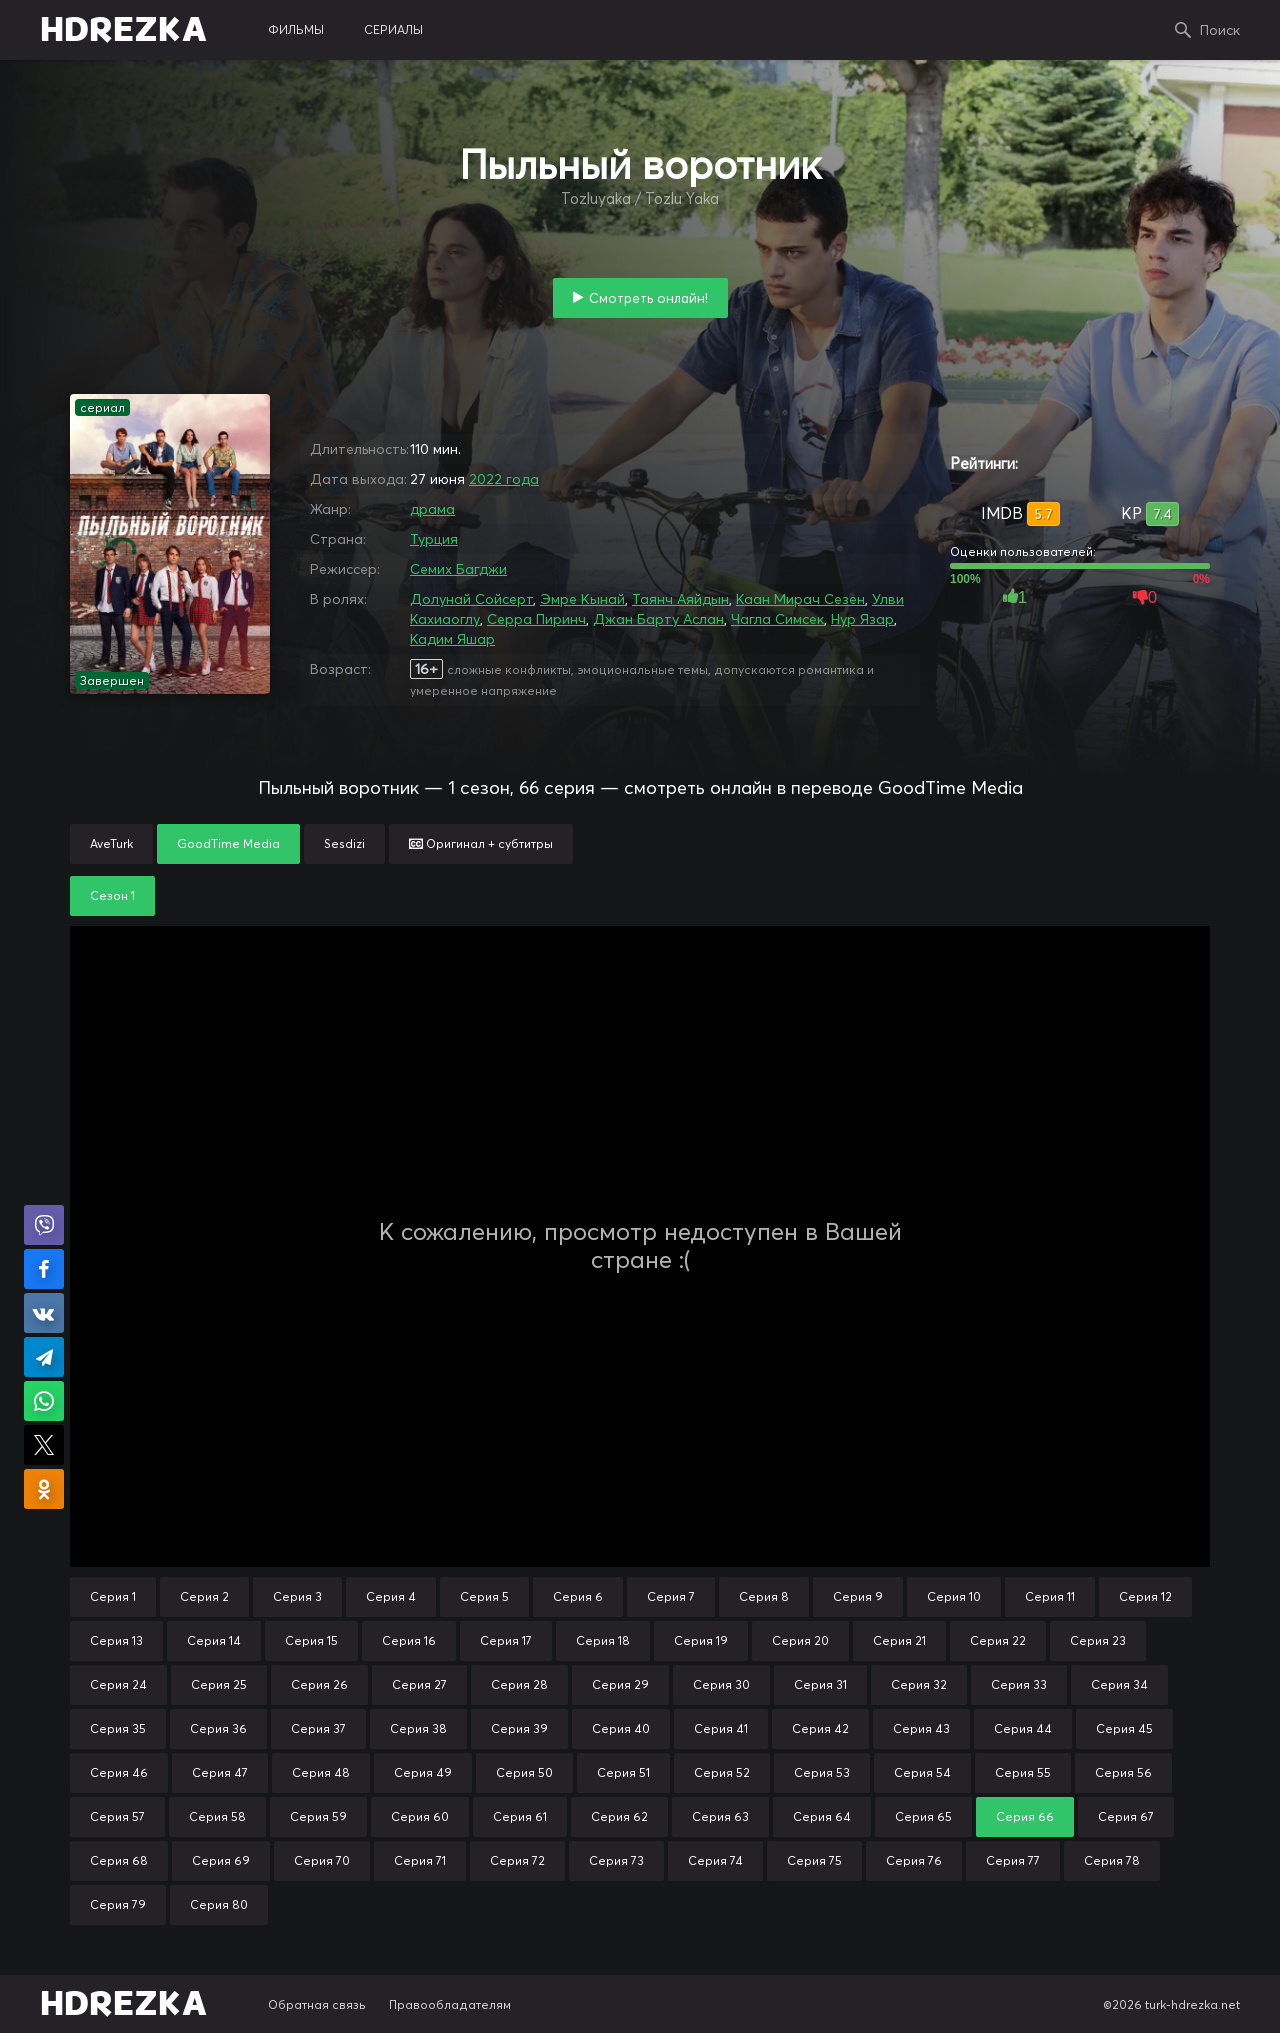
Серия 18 (603, 1640)
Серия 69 (221, 1860)
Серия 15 (311, 1640)
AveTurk (111, 843)
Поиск (1220, 30)
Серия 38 (418, 1728)
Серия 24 (118, 1684)
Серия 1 (113, 1596)
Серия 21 (899, 1640)
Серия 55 (1023, 1772)
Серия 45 (1124, 1728)
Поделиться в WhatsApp (44, 1401)
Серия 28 (519, 1684)
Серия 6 (578, 1596)
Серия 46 (119, 1772)
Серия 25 (219, 1684)
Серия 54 (922, 1772)
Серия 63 (720, 1816)
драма (432, 509)
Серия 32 (919, 1684)
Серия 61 (520, 1816)
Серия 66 (1025, 1816)
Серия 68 (119, 1860)
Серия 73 (616, 1860)
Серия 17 (506, 1640)
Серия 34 (1119, 1684)
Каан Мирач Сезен (800, 599)
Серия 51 (623, 1772)
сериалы (393, 29)
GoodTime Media (228, 843)
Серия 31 (820, 1684)
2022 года (504, 479)
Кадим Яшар (452, 639)
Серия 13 (116, 1640)
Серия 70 (322, 1860)
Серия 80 (219, 1904)
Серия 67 (1126, 1816)
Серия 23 (1098, 1640)
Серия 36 (218, 1728)
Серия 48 (321, 1772)
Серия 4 (391, 1596)
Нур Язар (862, 619)
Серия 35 (118, 1728)
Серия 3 (297, 1596)
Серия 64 (822, 1816)
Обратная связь (317, 2004)
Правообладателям (450, 2004)
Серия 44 (1023, 1728)
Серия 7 (671, 1596)
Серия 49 (423, 1772)
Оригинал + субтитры (481, 843)
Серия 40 (621, 1728)
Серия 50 (524, 1772)
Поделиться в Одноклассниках (44, 1489)
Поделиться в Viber (44, 1225)
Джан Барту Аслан (658, 619)
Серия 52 (722, 1772)
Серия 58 (217, 1816)
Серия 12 (1145, 1596)
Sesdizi (344, 843)
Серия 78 (1112, 1860)
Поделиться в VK (44, 1313)
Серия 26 (319, 1684)
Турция (434, 539)
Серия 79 (118, 1904)
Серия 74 (715, 1860)
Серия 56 (1123, 1772)
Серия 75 (814, 1860)
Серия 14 (214, 1640)
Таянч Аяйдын (680, 599)
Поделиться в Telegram (44, 1357)
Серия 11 (1050, 1596)
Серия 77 (1013, 1860)
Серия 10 (954, 1596)
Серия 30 (721, 1684)
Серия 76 (914, 1860)
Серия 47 (220, 1772)
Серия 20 (800, 1640)
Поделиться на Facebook (44, 1269)
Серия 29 (620, 1684)
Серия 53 (822, 1772)
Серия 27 (419, 1684)
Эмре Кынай (582, 599)
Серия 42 (820, 1728)
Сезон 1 (112, 895)
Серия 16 (409, 1640)
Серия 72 (517, 1860)
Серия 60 (420, 1816)
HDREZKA (124, 30)
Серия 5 (484, 1596)
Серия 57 (117, 1816)
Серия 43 (921, 1728)
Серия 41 (721, 1728)
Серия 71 (420, 1860)
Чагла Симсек (777, 619)
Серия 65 (923, 1816)
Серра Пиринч (536, 619)
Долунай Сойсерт (471, 599)
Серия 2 (204, 1596)
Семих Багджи (458, 569)
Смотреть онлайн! (648, 298)
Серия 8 (764, 1596)
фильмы (296, 29)
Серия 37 (318, 1728)
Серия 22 (998, 1640)
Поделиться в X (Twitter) (44, 1445)
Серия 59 (318, 1816)
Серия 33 (1019, 1684)
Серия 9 (858, 1596)
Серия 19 (701, 1640)
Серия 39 (519, 1728)
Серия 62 (619, 1816)
